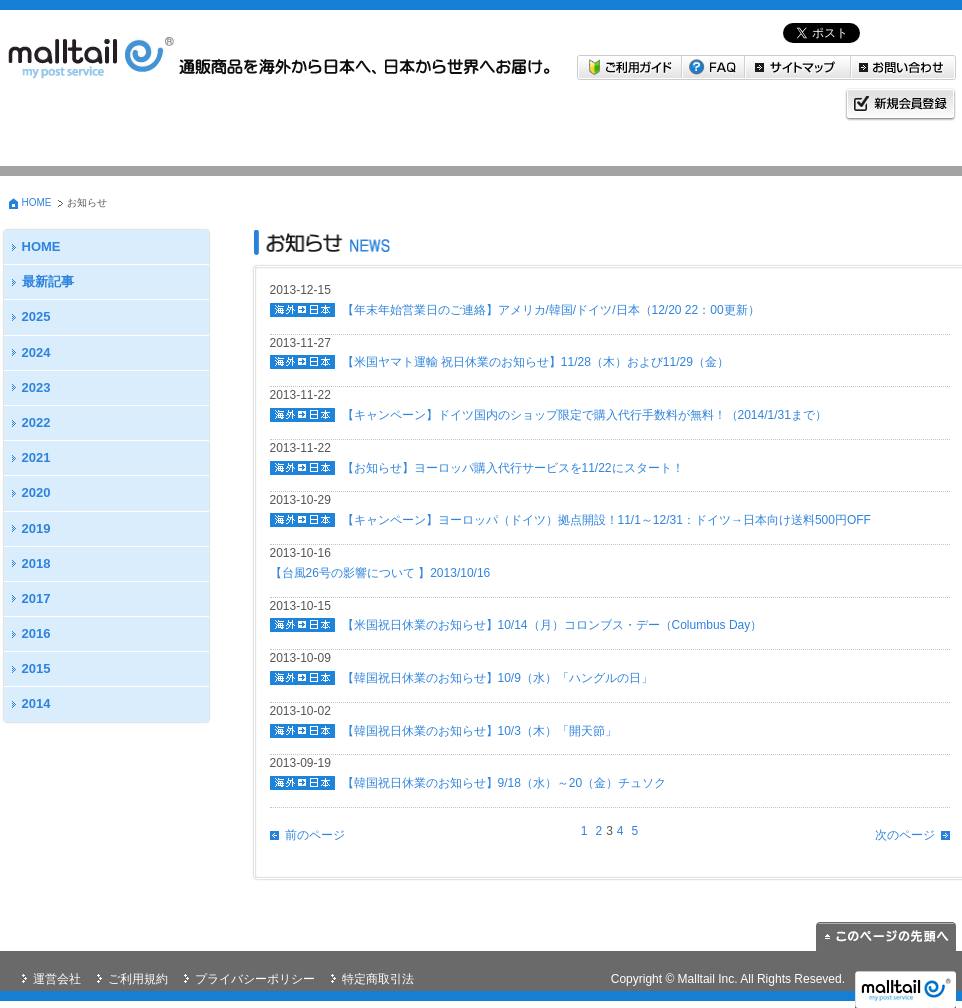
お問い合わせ (903, 67)
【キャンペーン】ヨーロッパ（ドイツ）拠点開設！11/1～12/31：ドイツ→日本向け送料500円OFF (606, 520)
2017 (36, 598)
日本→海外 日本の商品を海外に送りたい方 (309, 128)
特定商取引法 (378, 979)
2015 (36, 668)
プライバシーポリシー (255, 979)
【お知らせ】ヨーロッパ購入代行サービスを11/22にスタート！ (513, 468)
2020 (36, 492)
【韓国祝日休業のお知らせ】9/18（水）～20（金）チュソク (504, 783)
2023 (36, 387)
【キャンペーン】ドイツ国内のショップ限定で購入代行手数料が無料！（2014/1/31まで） (584, 415)
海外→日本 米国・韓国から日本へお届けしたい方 (102, 128)
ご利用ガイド (629, 67)
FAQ (713, 67)
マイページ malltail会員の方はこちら (516, 128)
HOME (37, 202)
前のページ (315, 835)
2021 (36, 457)
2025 (36, 316)
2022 (36, 422)
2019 (36, 528)
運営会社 (57, 979)
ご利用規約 (138, 979)
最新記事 (48, 281)
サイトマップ (798, 67)
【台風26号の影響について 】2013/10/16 (380, 573)
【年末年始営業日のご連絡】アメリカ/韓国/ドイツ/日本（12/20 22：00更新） (551, 310)
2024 (36, 352)
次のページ (905, 835)
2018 (36, 563)
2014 (36, 703)
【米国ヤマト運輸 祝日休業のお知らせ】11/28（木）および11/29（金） (535, 362)
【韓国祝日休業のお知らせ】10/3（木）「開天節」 (479, 731)
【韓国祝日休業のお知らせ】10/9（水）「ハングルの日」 (497, 678)
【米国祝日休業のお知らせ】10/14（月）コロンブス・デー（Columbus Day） (552, 625)
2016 (36, 633)
